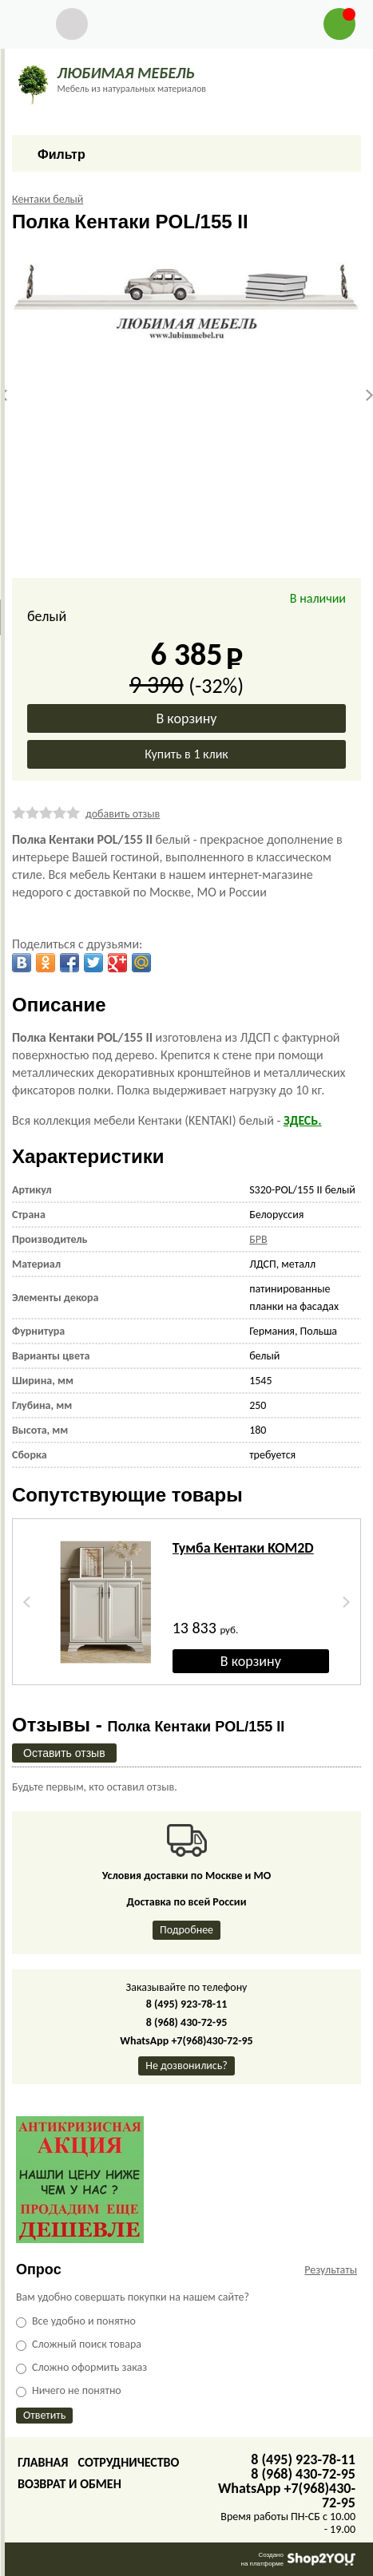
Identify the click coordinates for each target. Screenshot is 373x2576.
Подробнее (186, 1930)
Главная (43, 2462)
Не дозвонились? (186, 2065)
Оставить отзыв (64, 1753)
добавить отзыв (122, 814)
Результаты (330, 2270)
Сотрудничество (128, 2462)
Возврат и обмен (69, 2483)
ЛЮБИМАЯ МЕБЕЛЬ (125, 72)
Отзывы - (148, 1724)
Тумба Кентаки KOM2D (243, 1548)
